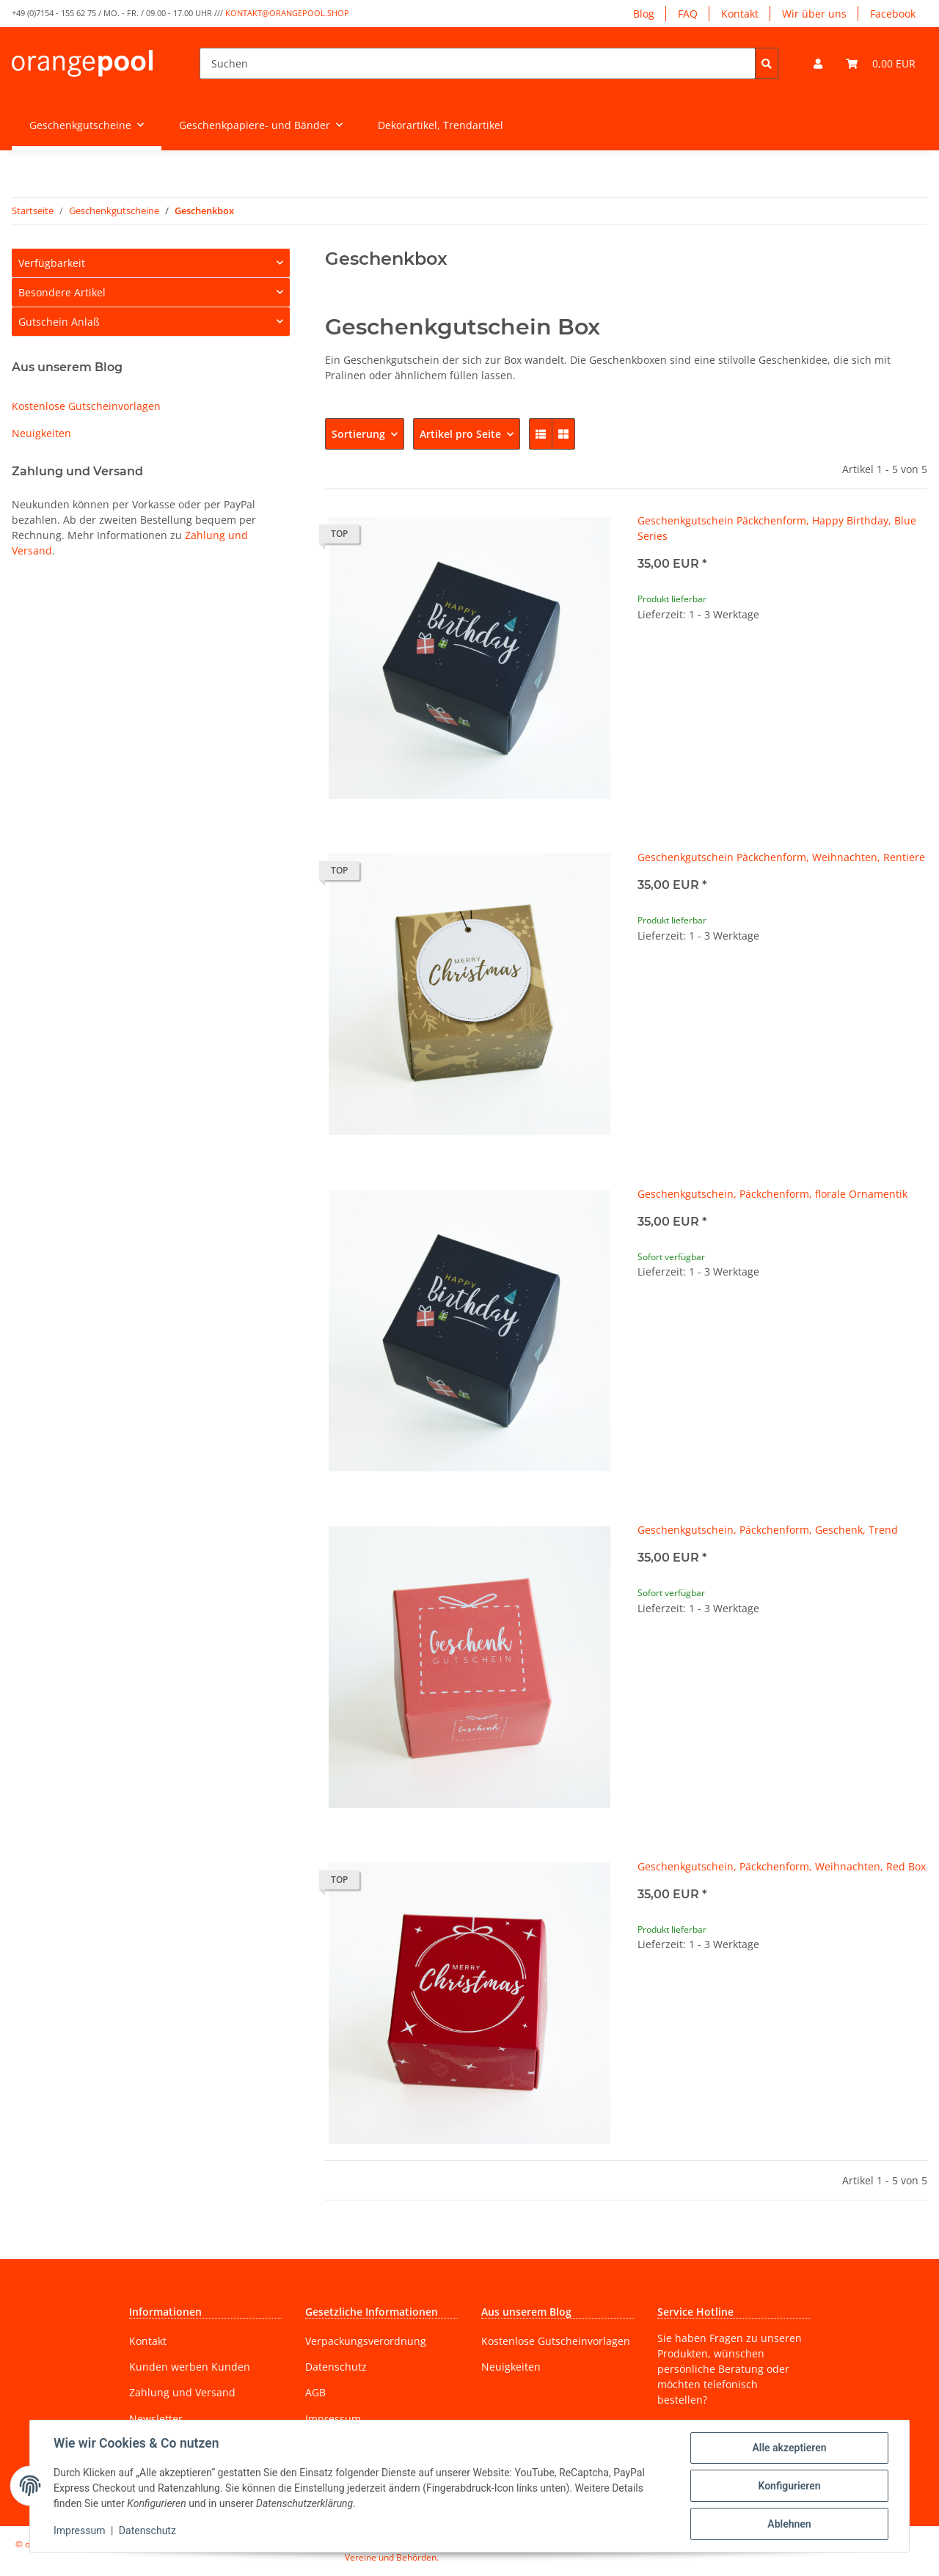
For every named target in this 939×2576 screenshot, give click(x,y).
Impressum (333, 2419)
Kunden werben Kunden (189, 2367)
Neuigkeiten (41, 433)
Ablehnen (789, 2524)
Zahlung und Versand (182, 2392)
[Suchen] (478, 63)
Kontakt (740, 14)
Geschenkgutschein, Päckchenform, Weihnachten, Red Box (781, 1866)
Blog (643, 14)
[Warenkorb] (880, 63)
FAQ (688, 14)
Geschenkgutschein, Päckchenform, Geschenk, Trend (767, 1530)
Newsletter (156, 2419)
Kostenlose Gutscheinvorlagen (86, 406)
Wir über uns (814, 14)
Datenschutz (336, 2367)
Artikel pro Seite (460, 434)
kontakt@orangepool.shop (287, 12)
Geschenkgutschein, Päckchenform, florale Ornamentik (772, 1194)
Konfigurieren (789, 2486)
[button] (818, 63)
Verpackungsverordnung (365, 2341)
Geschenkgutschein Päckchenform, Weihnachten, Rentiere (781, 857)
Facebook (893, 14)
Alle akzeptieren (789, 2448)
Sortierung (358, 434)
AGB (315, 2392)
